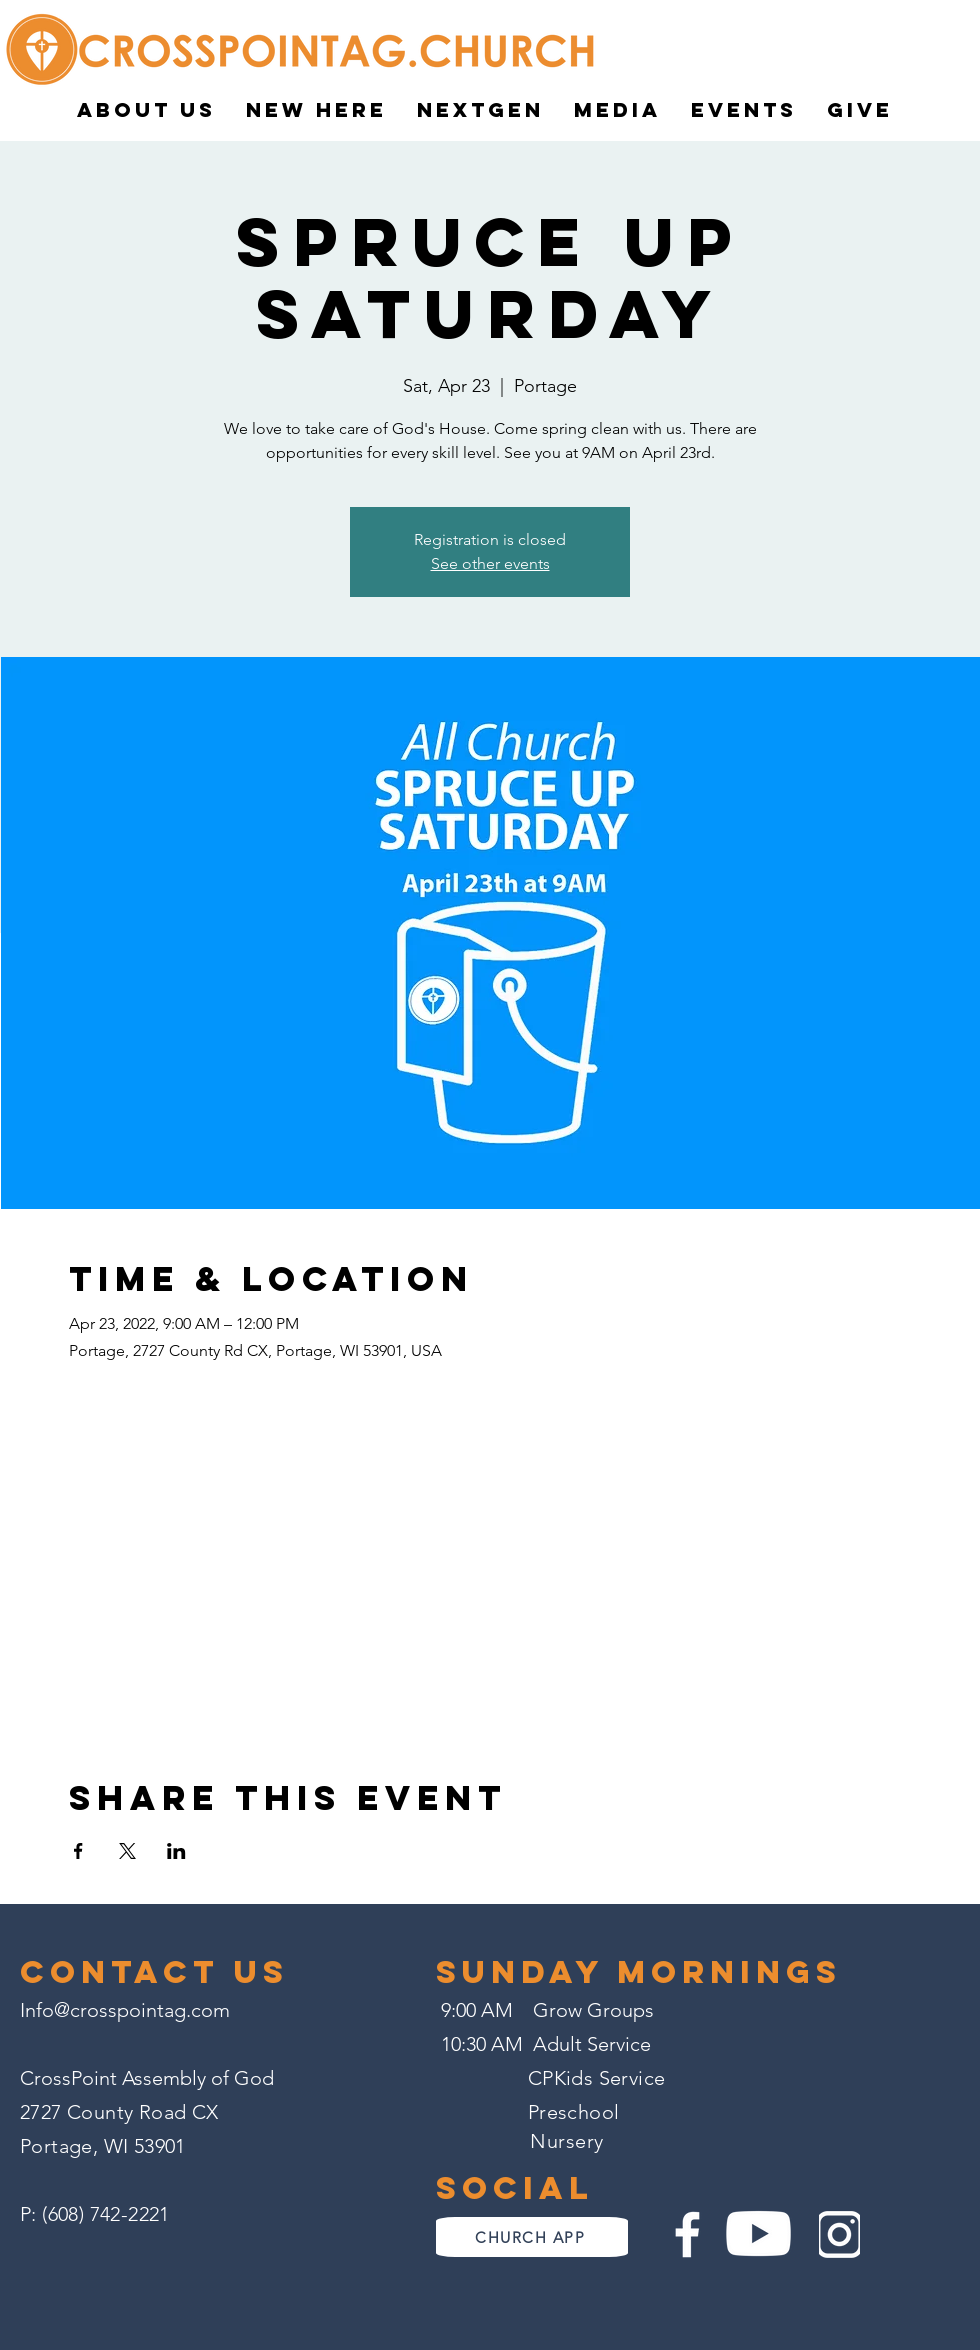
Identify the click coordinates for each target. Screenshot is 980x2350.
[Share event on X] (127, 1851)
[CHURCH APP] (532, 2237)
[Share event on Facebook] (78, 1851)
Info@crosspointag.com (125, 2010)
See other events (490, 563)
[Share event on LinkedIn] (176, 1851)
